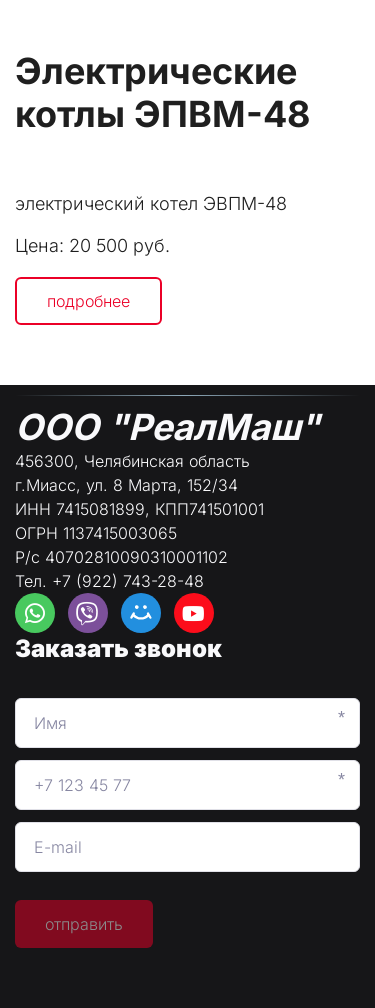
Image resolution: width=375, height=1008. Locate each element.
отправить (84, 924)
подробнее (88, 301)
